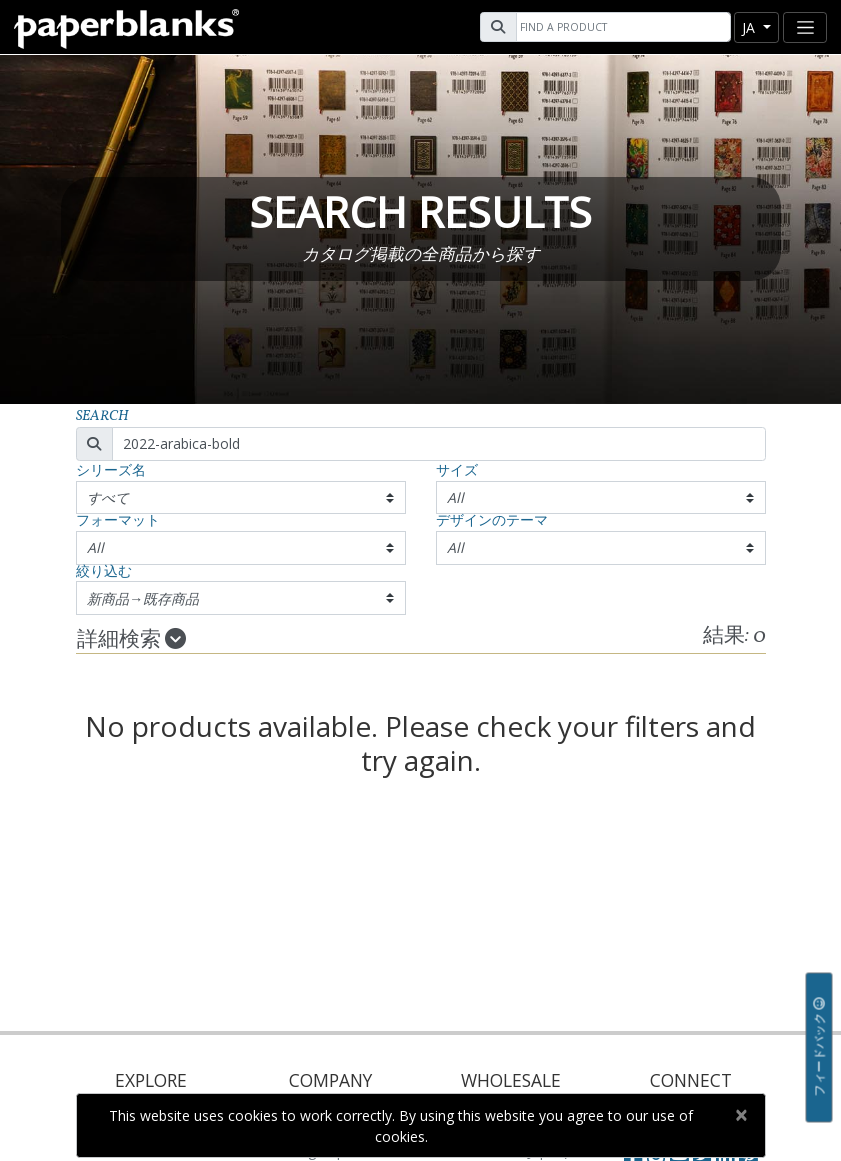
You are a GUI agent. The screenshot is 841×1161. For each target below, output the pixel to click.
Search (102, 416)
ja (750, 27)
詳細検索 (131, 640)
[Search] (621, 27)
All (455, 497)
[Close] (741, 1115)
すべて (108, 497)
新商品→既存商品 (143, 598)
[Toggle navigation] (805, 27)
